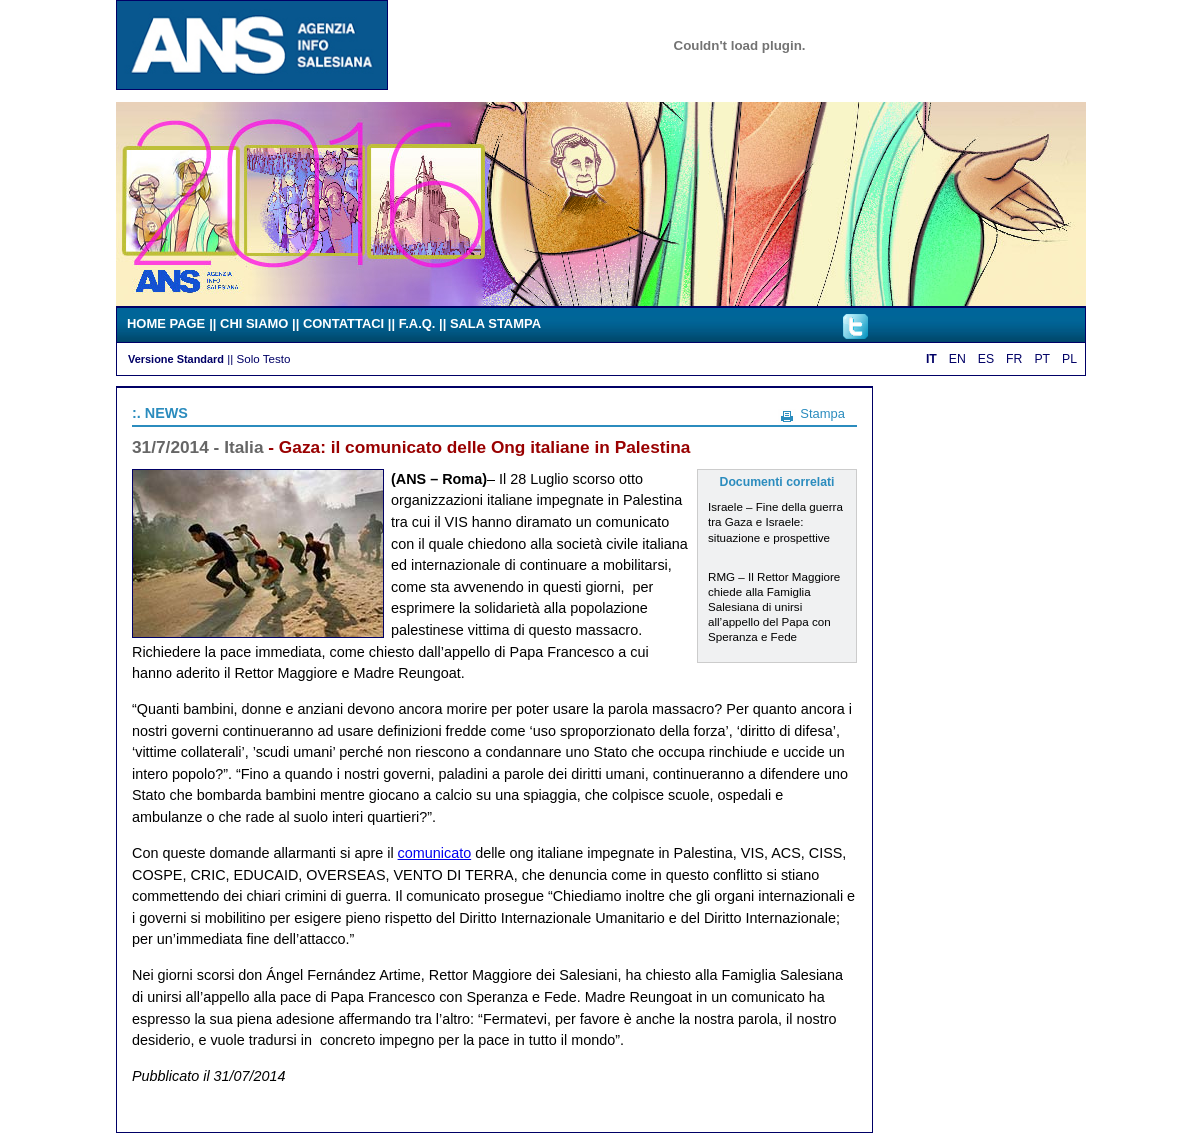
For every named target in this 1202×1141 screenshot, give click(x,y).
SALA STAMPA (495, 323)
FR (1014, 359)
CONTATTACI (343, 323)
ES (986, 359)
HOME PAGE (166, 323)
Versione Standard (176, 359)
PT (1042, 359)
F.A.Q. (417, 323)
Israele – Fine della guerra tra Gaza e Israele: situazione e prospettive (775, 521)
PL (1069, 359)
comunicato (435, 853)
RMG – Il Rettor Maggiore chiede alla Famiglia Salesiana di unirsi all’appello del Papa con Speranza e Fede (774, 606)
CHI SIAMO (254, 323)
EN (957, 359)
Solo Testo (263, 358)
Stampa (822, 413)
